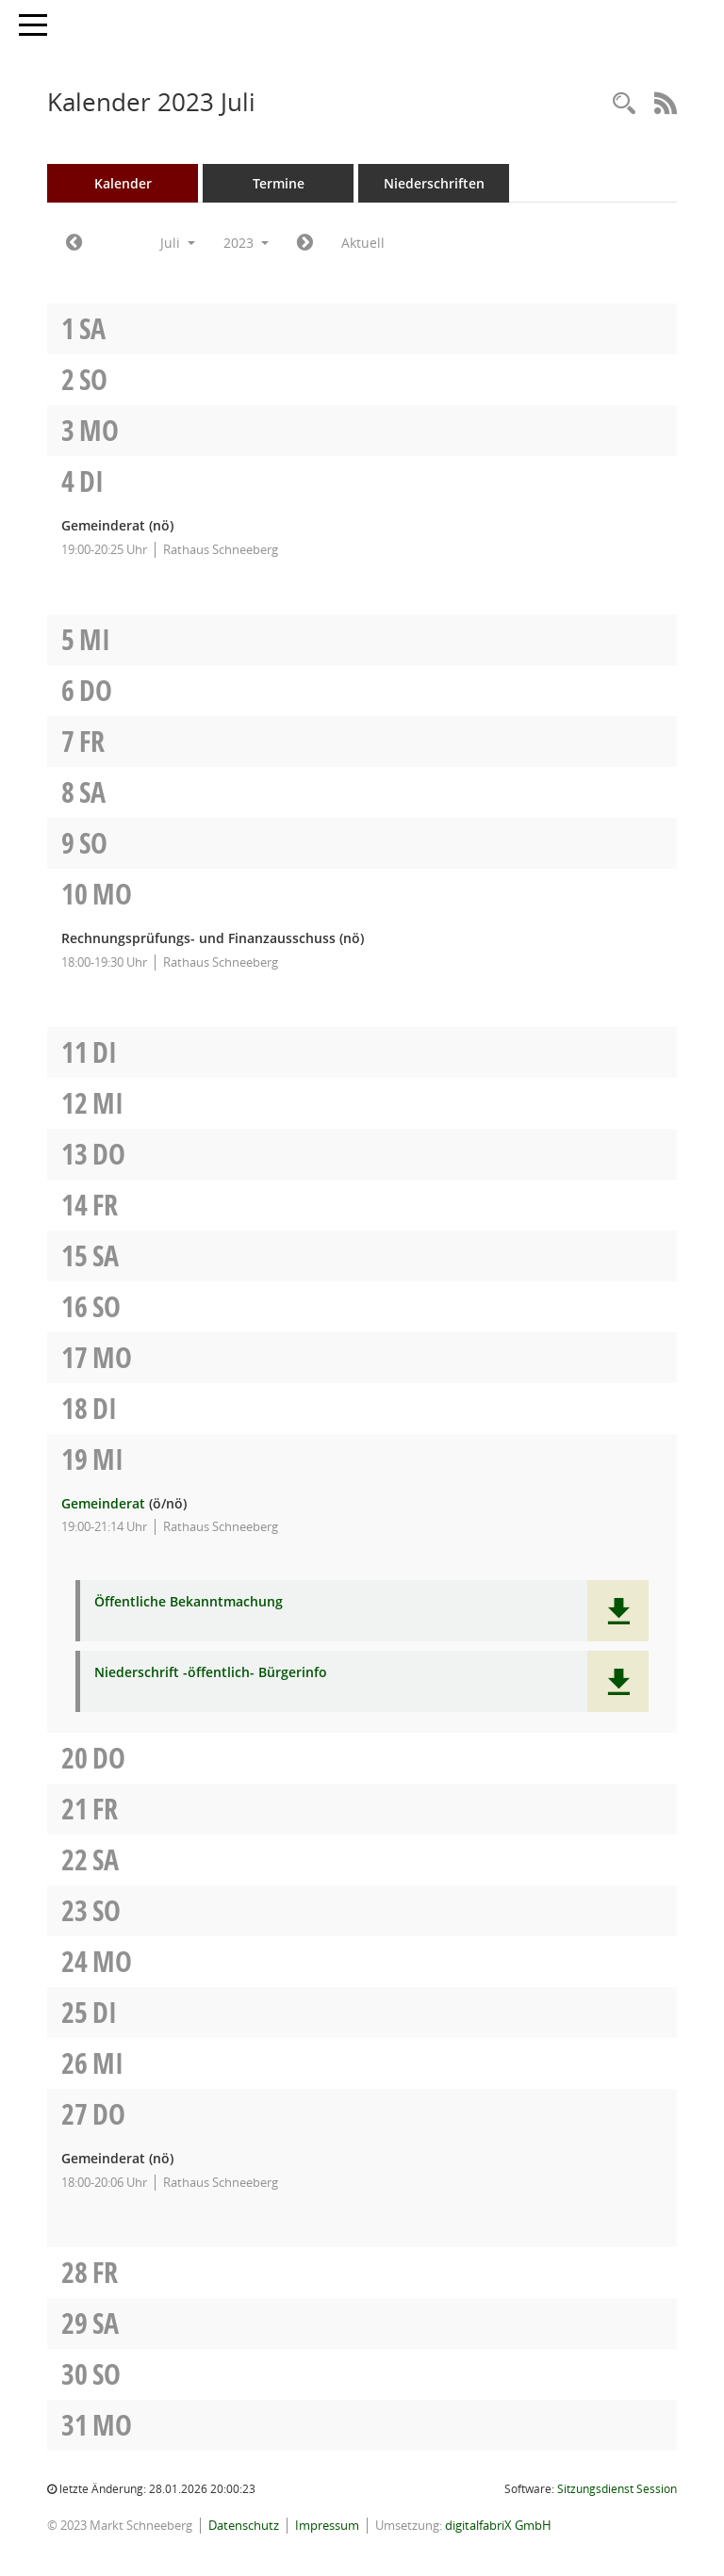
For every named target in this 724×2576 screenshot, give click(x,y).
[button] (618, 1610)
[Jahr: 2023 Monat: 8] (305, 243)
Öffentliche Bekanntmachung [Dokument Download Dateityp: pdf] (188, 1602)
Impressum (327, 2525)
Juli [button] (177, 243)
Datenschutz (243, 2525)
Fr (92, 741)
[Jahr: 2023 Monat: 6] (74, 243)
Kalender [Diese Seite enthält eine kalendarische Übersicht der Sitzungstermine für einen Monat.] (123, 183)
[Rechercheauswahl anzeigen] (624, 104)
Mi (94, 639)
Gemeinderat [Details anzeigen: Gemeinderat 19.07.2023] (103, 1503)
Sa (92, 328)
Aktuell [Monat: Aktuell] (363, 243)
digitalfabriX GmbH (498, 2525)
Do (95, 690)
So (93, 379)
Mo (99, 430)
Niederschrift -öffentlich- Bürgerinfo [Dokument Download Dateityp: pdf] (210, 1673)
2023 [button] (246, 243)
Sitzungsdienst (617, 2489)
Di (91, 481)
